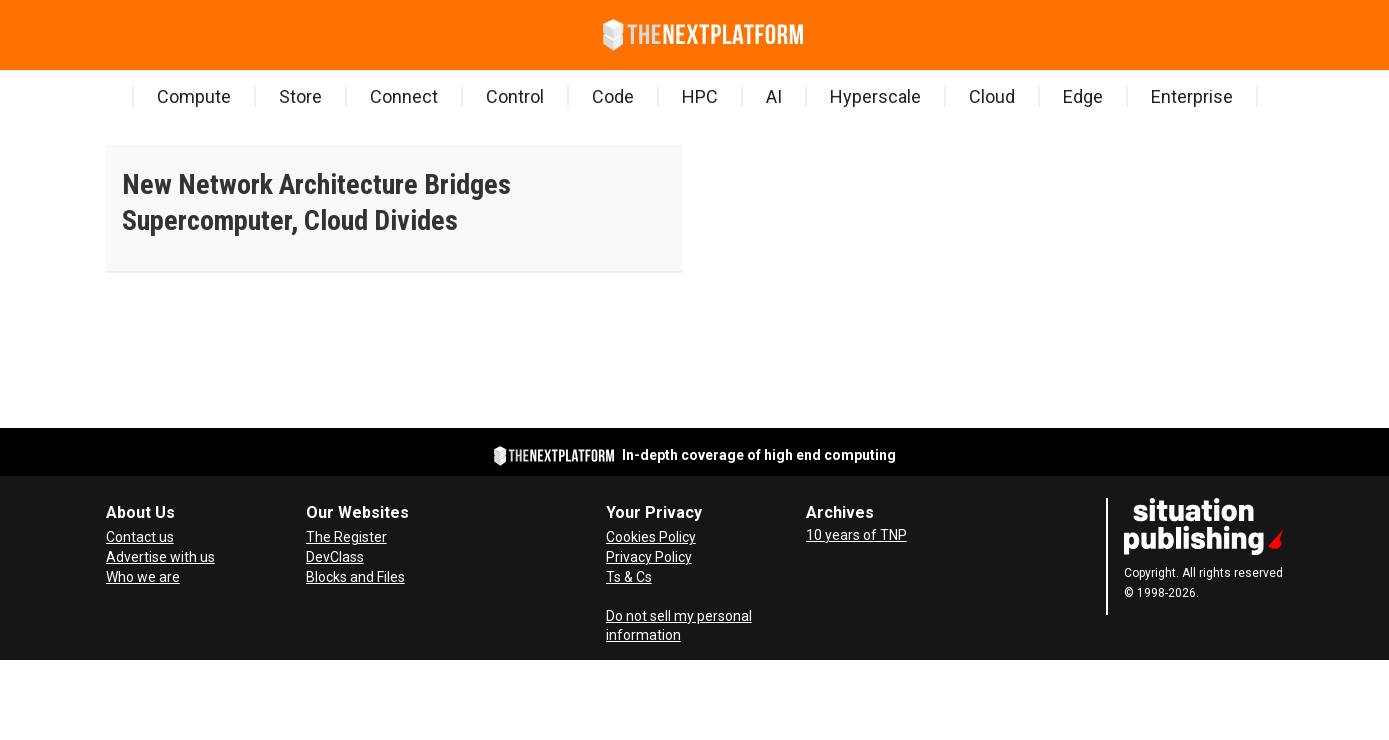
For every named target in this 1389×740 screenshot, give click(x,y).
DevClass (335, 557)
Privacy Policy (649, 557)
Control (515, 96)
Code (613, 96)
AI (774, 96)
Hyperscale (875, 96)
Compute (194, 96)
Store (300, 96)
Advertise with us (160, 557)
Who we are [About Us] (143, 577)
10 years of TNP (856, 535)
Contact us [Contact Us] (140, 537)
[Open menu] (110, 35)
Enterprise (1192, 96)
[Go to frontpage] (703, 35)
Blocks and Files (355, 577)
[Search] (140, 35)
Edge (1083, 96)
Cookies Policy (651, 537)
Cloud (992, 96)
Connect (404, 96)
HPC (700, 96)
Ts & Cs (629, 577)
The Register (346, 537)
